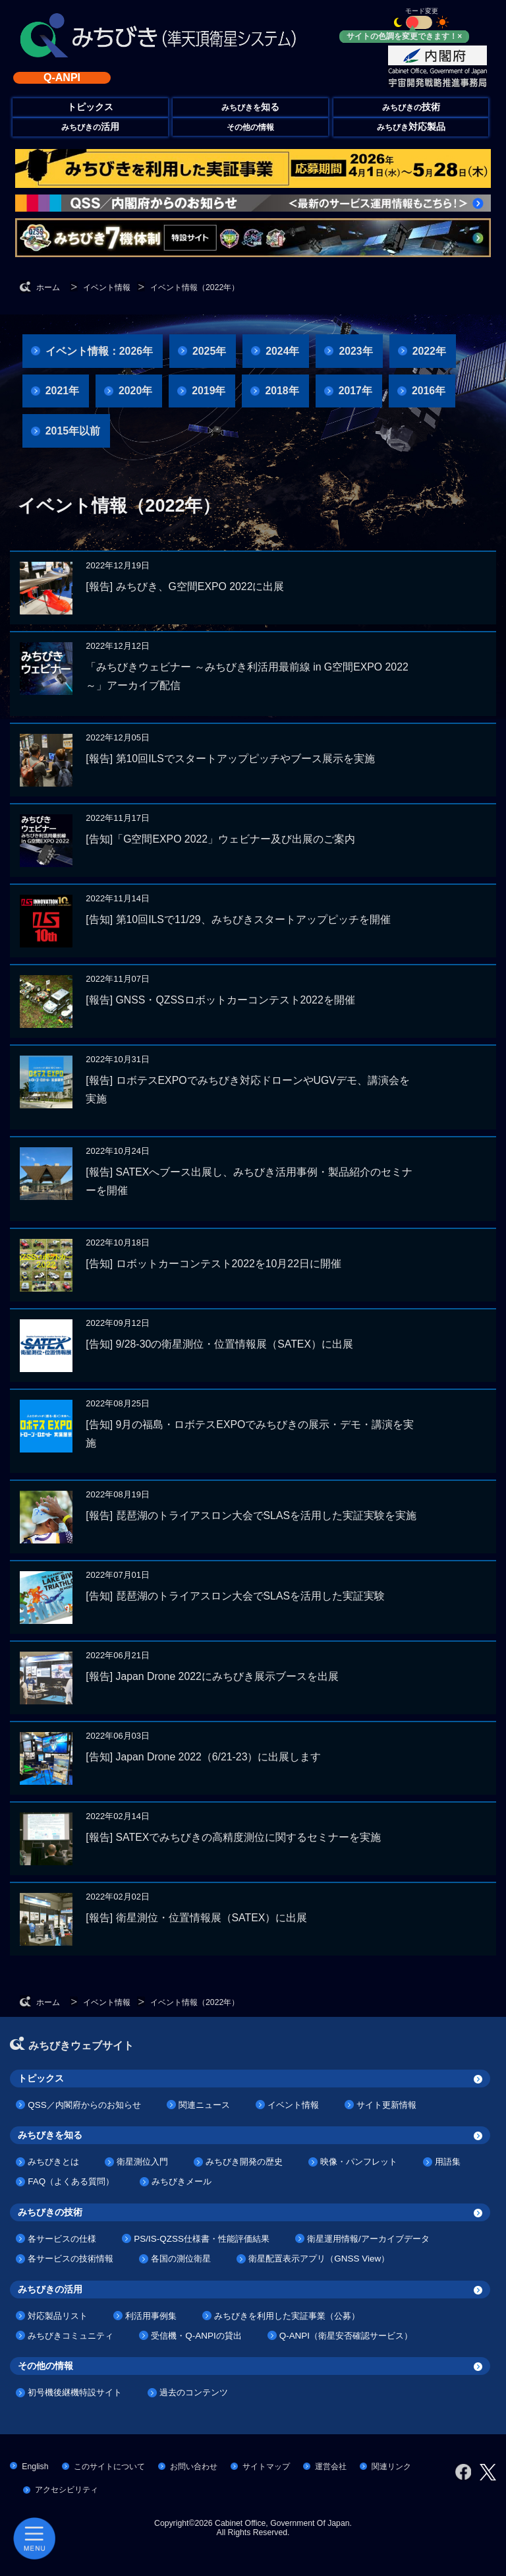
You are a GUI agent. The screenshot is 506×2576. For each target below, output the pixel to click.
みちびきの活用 (50, 2289)
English (35, 2466)
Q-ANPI (61, 77)
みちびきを (250, 107)
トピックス (41, 2078)
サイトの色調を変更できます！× (404, 36)
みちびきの (411, 107)
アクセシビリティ (66, 2489)
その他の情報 (250, 127)
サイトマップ (266, 2466)
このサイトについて (109, 2466)
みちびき (411, 127)
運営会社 (331, 2466)
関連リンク (391, 2466)
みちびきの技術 (50, 2212)
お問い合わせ (193, 2466)
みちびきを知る (50, 2135)
